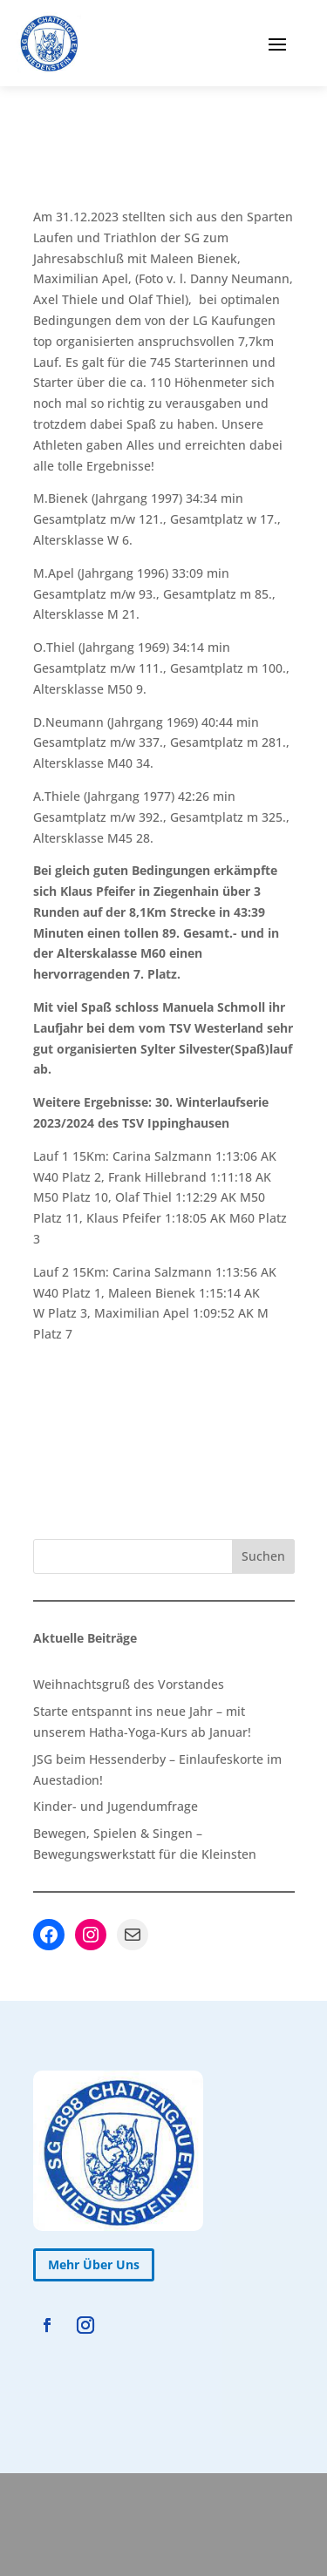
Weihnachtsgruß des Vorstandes (128, 1684)
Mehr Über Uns (94, 2264)
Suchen (263, 1556)
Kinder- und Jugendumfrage (115, 1806)
